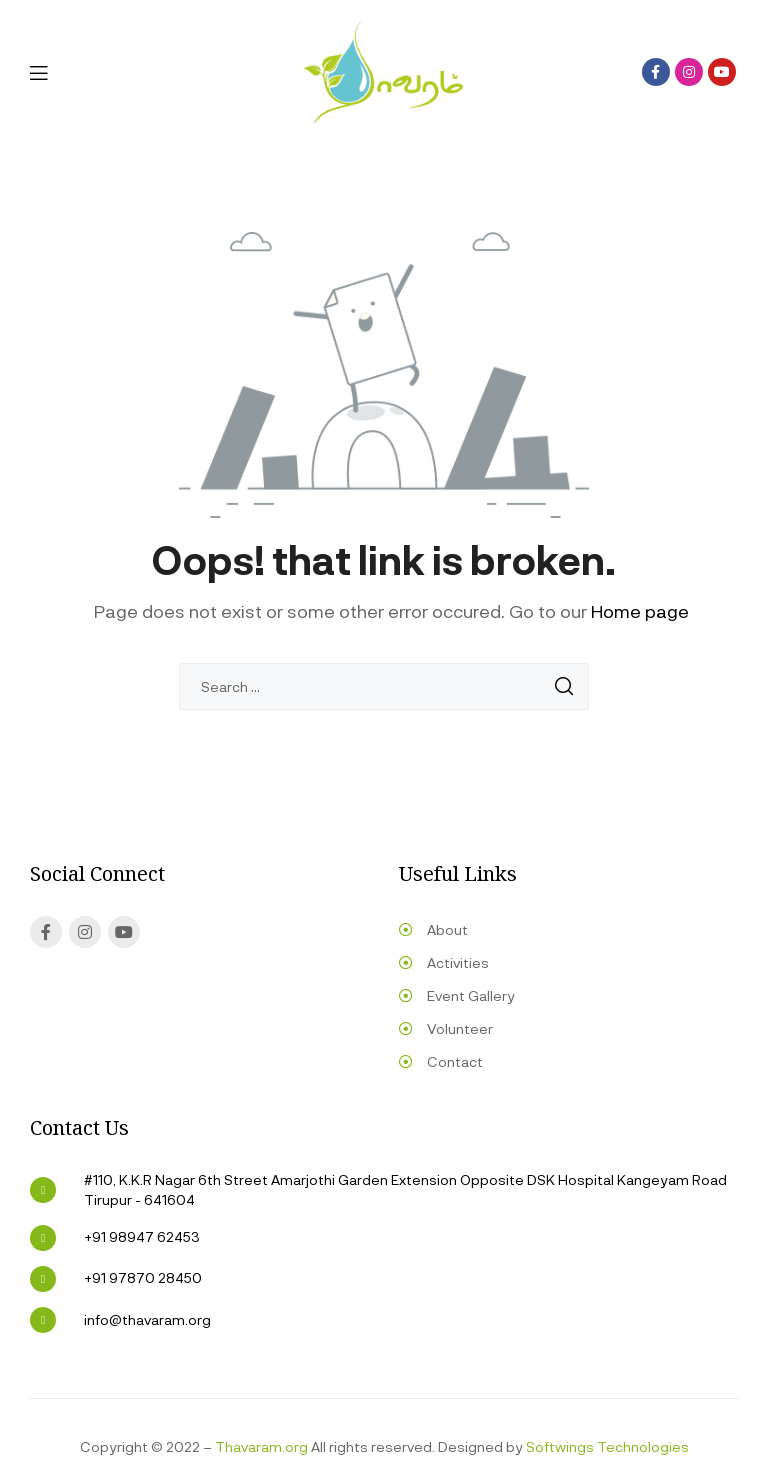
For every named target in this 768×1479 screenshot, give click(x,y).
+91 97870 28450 (143, 1277)
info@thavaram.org (147, 1319)
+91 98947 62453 (142, 1236)
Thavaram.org (261, 1446)
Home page (640, 611)
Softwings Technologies (607, 1446)
